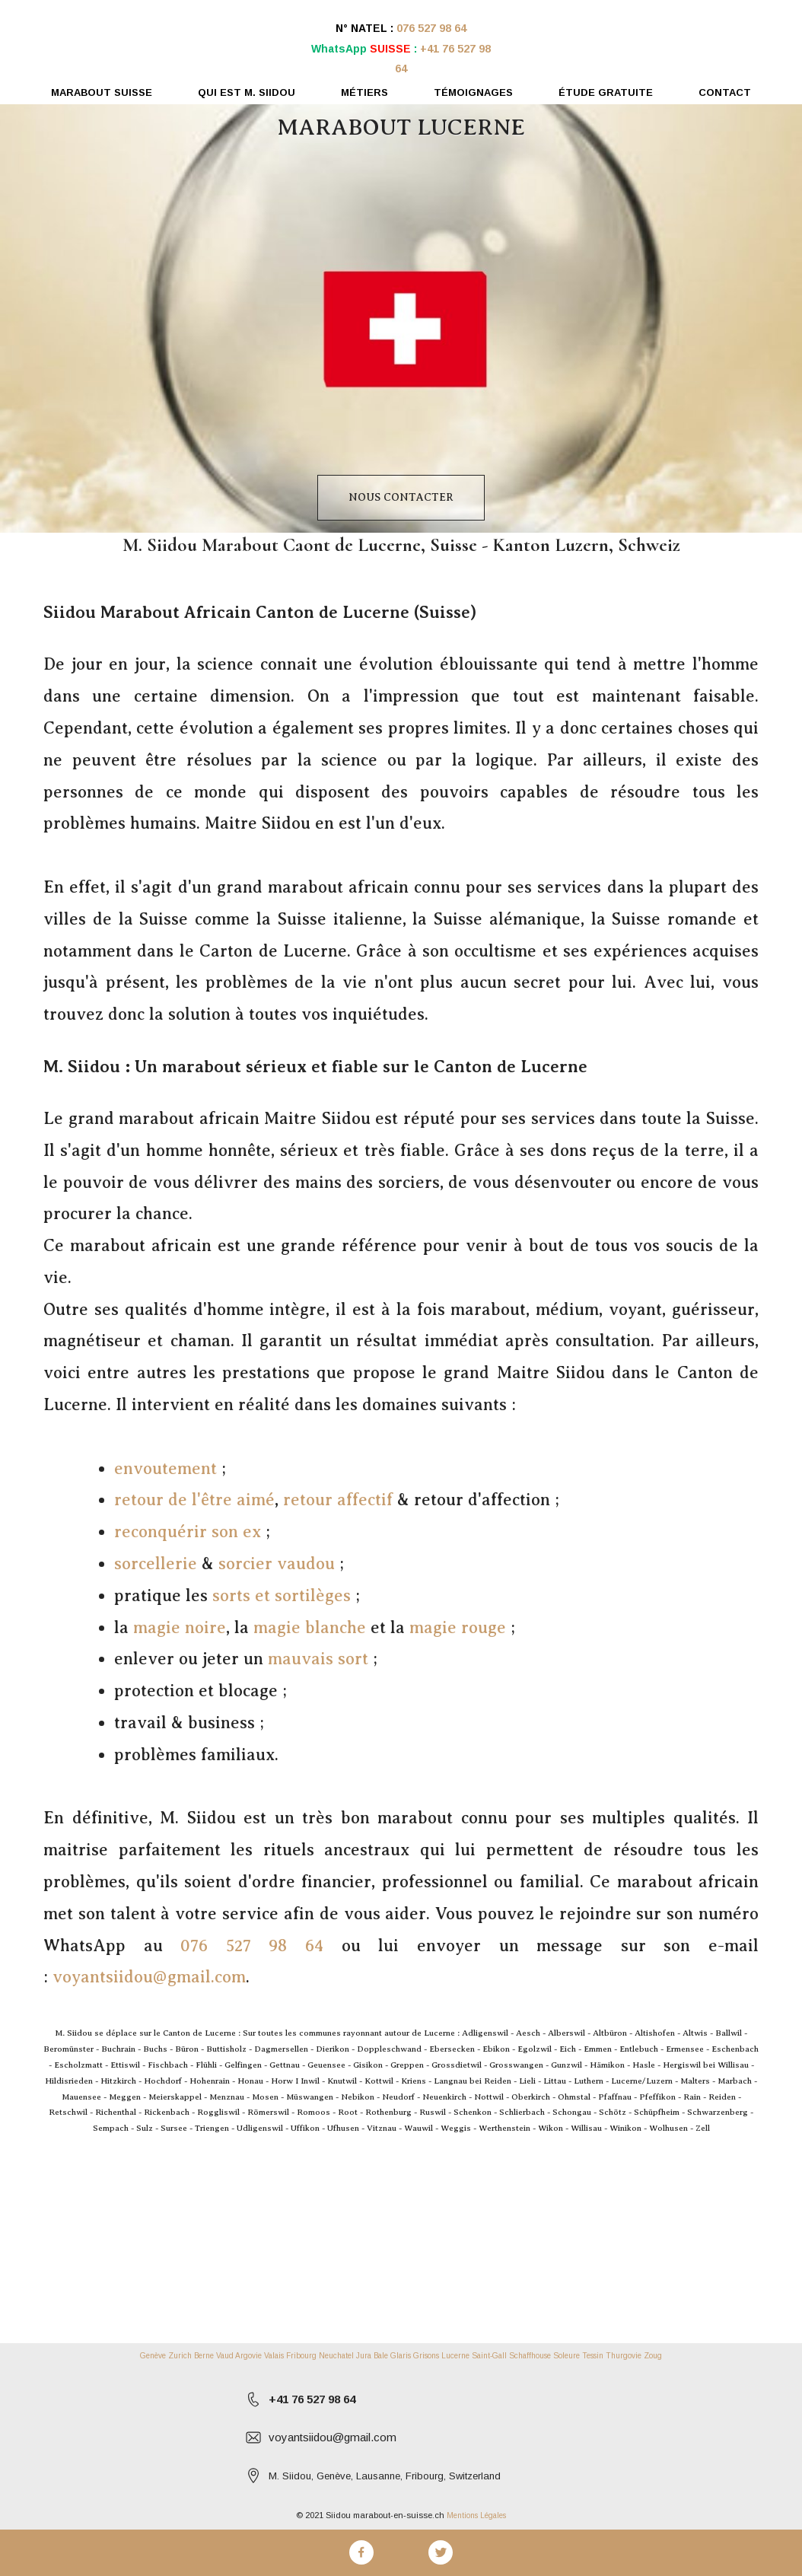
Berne (204, 2356)
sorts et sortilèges (281, 1595)
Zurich (180, 2356)
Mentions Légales (476, 2515)
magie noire (179, 1627)
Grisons (426, 2356)
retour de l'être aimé (194, 1499)
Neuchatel (336, 2356)
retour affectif (338, 1499)
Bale (381, 2356)
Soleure (566, 2356)
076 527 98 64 (431, 28)
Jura (363, 2356)
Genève (153, 2356)
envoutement (165, 1468)
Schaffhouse (530, 2356)
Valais (274, 2356)
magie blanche (309, 1627)
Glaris (400, 2356)
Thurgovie (623, 2356)
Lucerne (455, 2356)
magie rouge (457, 1627)
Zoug (653, 2356)
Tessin (592, 2356)
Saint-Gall (489, 2356)
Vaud (225, 2356)
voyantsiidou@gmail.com (149, 1976)
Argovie (248, 2356)
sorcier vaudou (276, 1563)
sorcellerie (155, 1563)
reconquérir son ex (187, 1531)
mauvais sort (318, 1658)
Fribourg (301, 2356)
